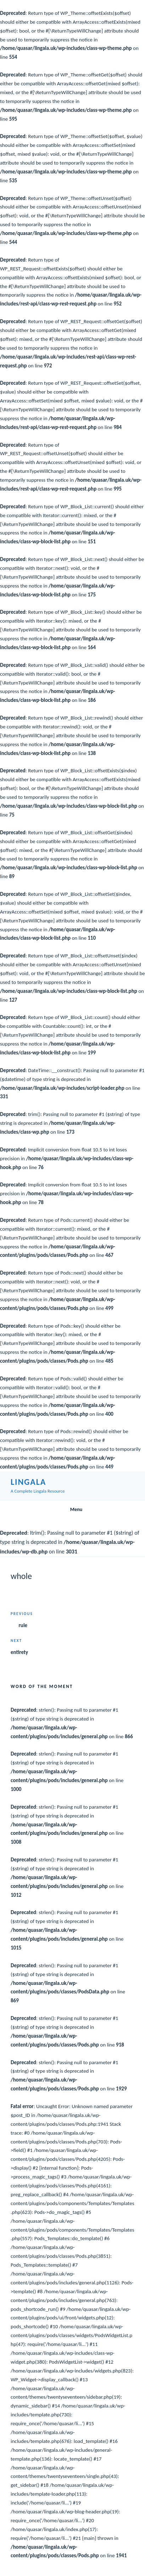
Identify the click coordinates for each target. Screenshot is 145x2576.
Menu (72, 1509)
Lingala (28, 1482)
